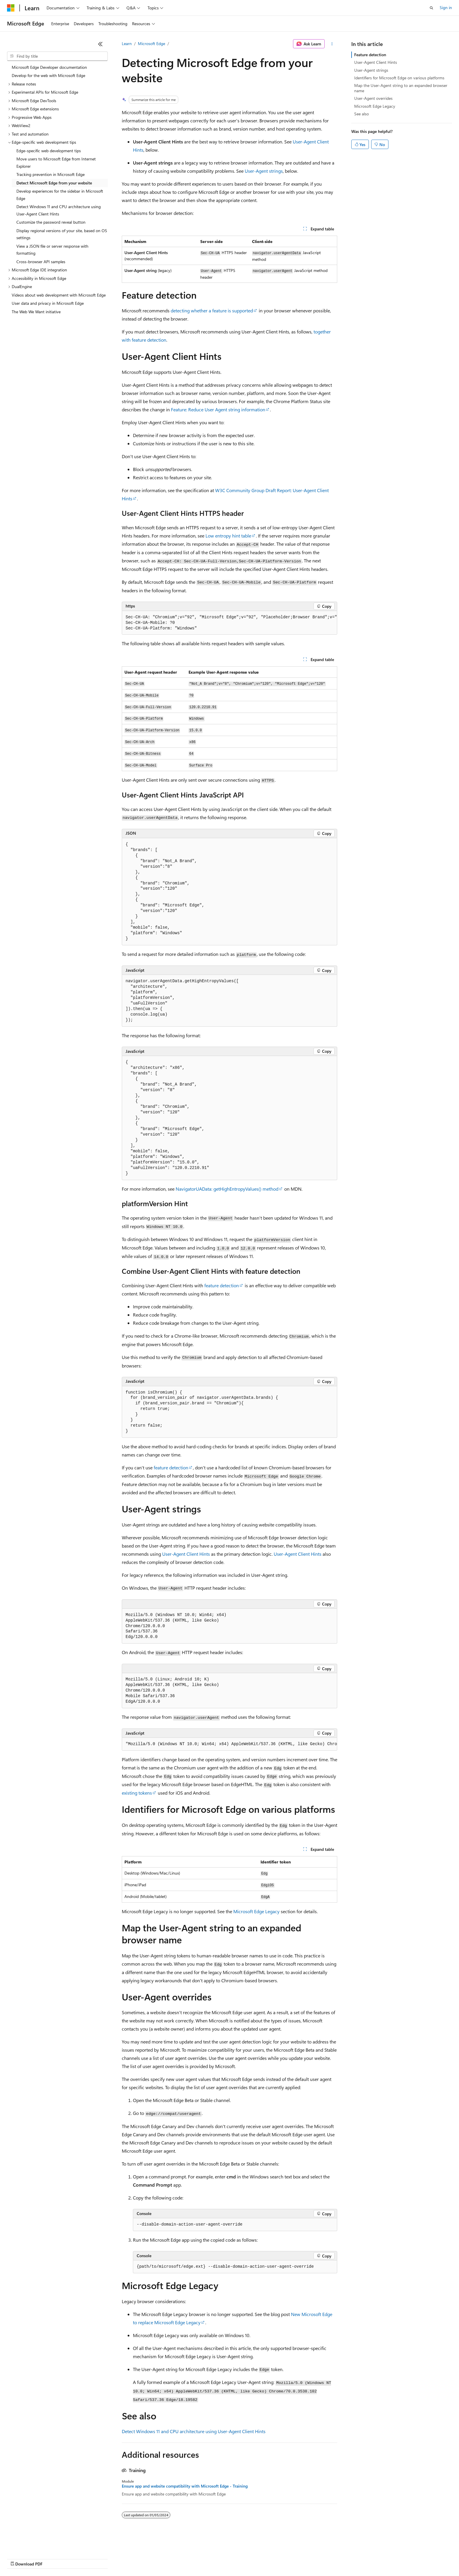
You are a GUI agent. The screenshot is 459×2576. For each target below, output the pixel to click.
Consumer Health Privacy (168, 2558)
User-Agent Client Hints (186, 1554)
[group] (229, 623)
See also (361, 114)
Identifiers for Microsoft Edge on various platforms (399, 78)
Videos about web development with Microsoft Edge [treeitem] (59, 295)
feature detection (221, 1285)
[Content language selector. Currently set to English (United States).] (34, 2544)
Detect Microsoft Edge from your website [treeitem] (54, 183)
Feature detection (370, 54)
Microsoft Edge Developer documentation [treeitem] (49, 67)
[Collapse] (100, 44)
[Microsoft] (11, 8)
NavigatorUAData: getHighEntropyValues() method (227, 1189)
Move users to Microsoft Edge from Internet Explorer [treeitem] (56, 162)
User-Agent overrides (373, 98)
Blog (80, 2558)
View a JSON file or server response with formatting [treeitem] (52, 249)
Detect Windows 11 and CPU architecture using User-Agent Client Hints (194, 2431)
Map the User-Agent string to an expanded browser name (400, 88)
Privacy (127, 2558)
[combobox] (57, 56)
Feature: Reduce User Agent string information (218, 409)
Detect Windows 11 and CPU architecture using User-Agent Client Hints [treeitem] (58, 210)
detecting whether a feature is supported (212, 310)
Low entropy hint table (228, 536)
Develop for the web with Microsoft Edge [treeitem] (48, 75)
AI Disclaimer (18, 2558)
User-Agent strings (264, 171)
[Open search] (431, 8)
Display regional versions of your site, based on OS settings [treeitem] (61, 234)
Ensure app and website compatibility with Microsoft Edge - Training (185, 2486)
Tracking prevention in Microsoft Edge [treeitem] (50, 174)
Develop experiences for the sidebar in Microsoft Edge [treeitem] (59, 194)
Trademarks (242, 2558)
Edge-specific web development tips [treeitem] (48, 150)
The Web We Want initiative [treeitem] (36, 311)
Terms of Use (213, 2558)
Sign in (446, 7)
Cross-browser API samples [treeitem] (40, 261)
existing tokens (137, 1793)
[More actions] (332, 44)
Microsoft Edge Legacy (256, 1911)
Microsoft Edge (151, 43)
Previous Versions (53, 2558)
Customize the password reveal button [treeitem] (50, 222)
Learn (127, 43)
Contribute (104, 2558)
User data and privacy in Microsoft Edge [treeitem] (48, 303)
